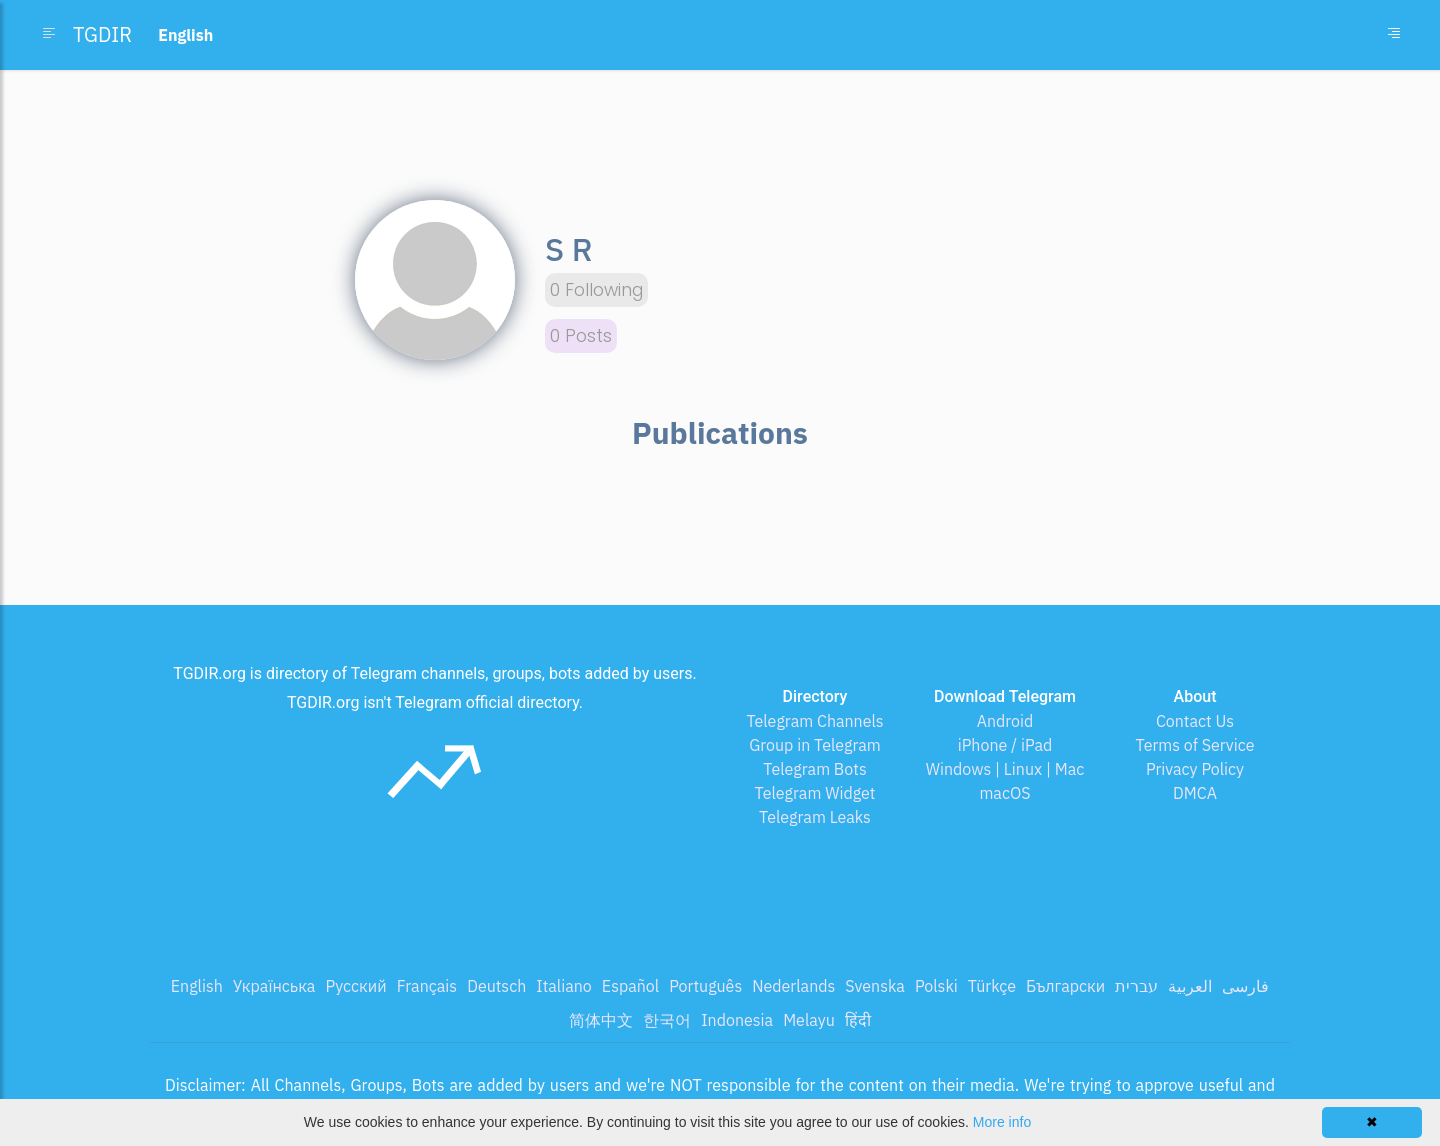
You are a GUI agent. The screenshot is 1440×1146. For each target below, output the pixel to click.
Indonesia (737, 1020)
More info (1002, 1122)
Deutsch (496, 986)
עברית (1136, 986)
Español (630, 986)
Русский (355, 986)
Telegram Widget (815, 793)
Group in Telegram (815, 745)
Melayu (809, 1020)
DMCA (1195, 793)
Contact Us (1195, 721)
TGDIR (102, 34)
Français (427, 986)
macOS (1004, 793)
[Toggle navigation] (1394, 35)
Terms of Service (1195, 745)
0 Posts (581, 336)
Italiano (564, 986)
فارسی (1245, 986)
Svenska (875, 986)
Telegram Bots (814, 769)
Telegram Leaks (815, 817)
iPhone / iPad (1005, 745)
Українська (274, 986)
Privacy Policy (1195, 769)
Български (1065, 986)
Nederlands (793, 986)
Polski (936, 986)
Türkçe (992, 986)
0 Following (596, 290)
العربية (1190, 986)
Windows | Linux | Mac (1005, 769)
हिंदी (858, 1020)
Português (705, 986)
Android (1005, 721)
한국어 (667, 1020)
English (197, 986)
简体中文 (601, 1020)
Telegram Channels (814, 721)
